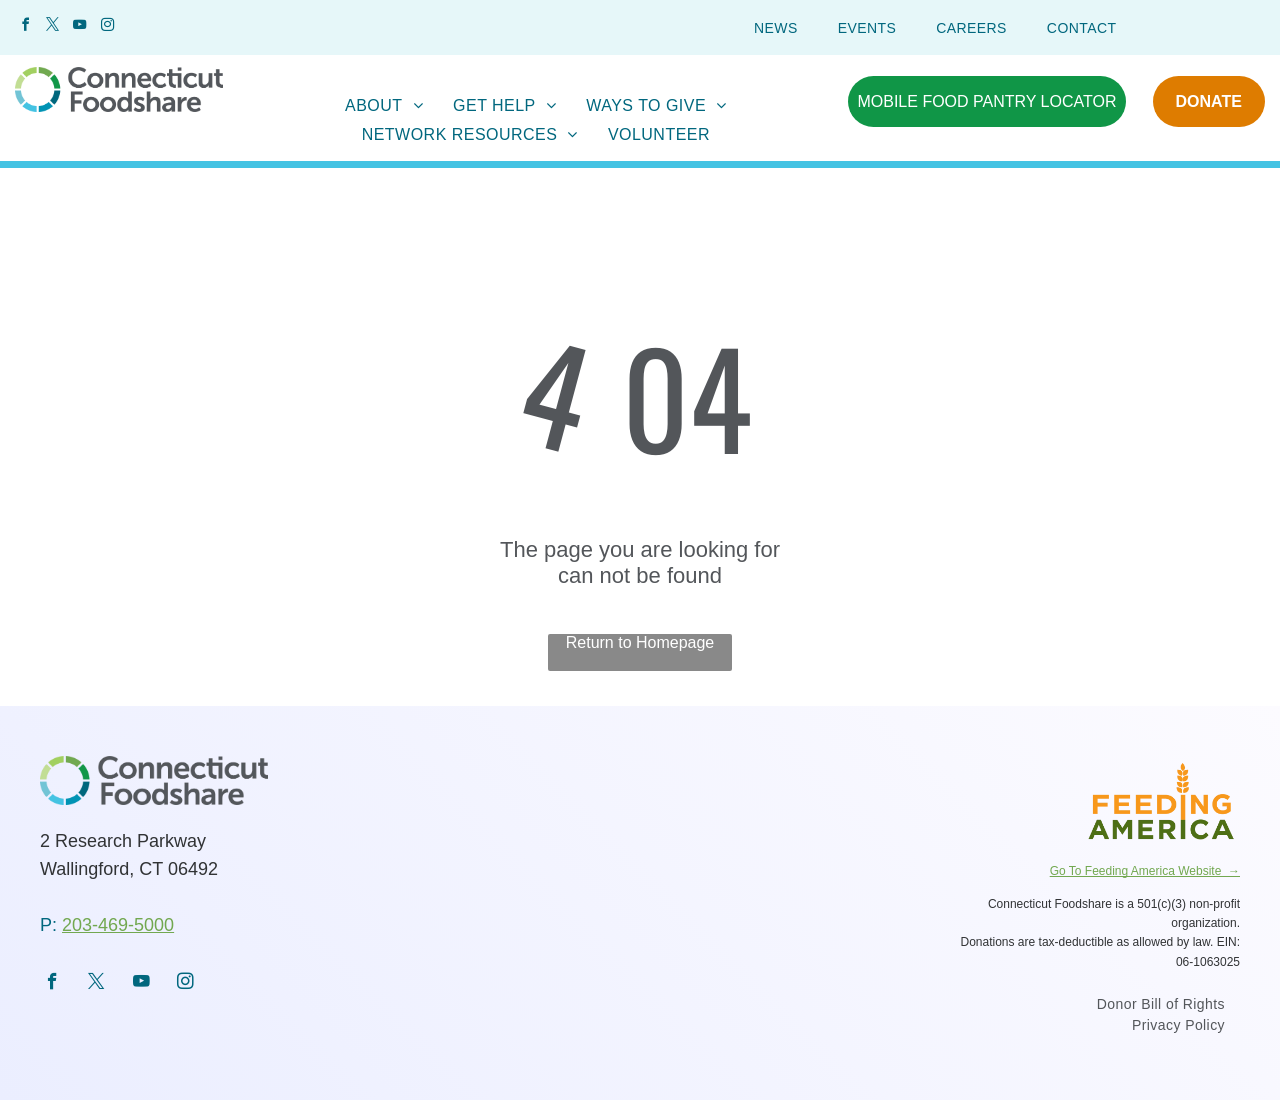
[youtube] (80, 27)
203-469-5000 (118, 925)
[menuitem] (776, 28)
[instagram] (107, 27)
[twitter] (52, 27)
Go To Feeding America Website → (1145, 871)
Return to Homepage (640, 642)
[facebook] (25, 27)
